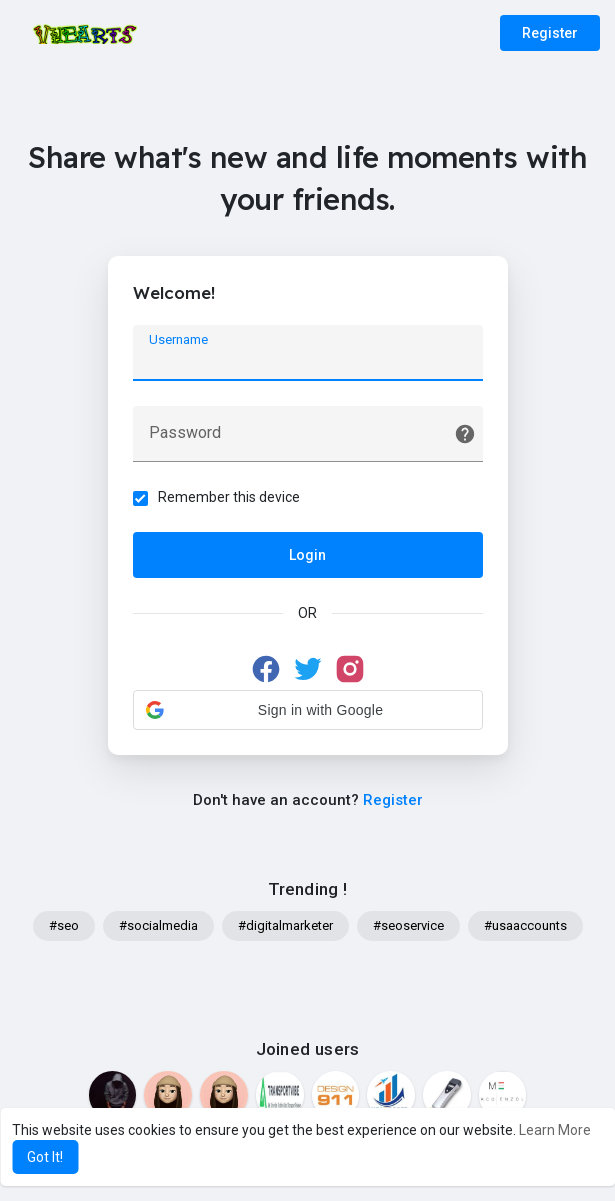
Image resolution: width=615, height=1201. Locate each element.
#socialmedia (158, 925)
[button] (308, 710)
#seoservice (408, 925)
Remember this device (229, 497)
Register (550, 33)
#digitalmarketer (285, 925)
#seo (64, 925)
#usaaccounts (525, 925)
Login (307, 555)
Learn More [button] (555, 1130)
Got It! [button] (45, 1157)
